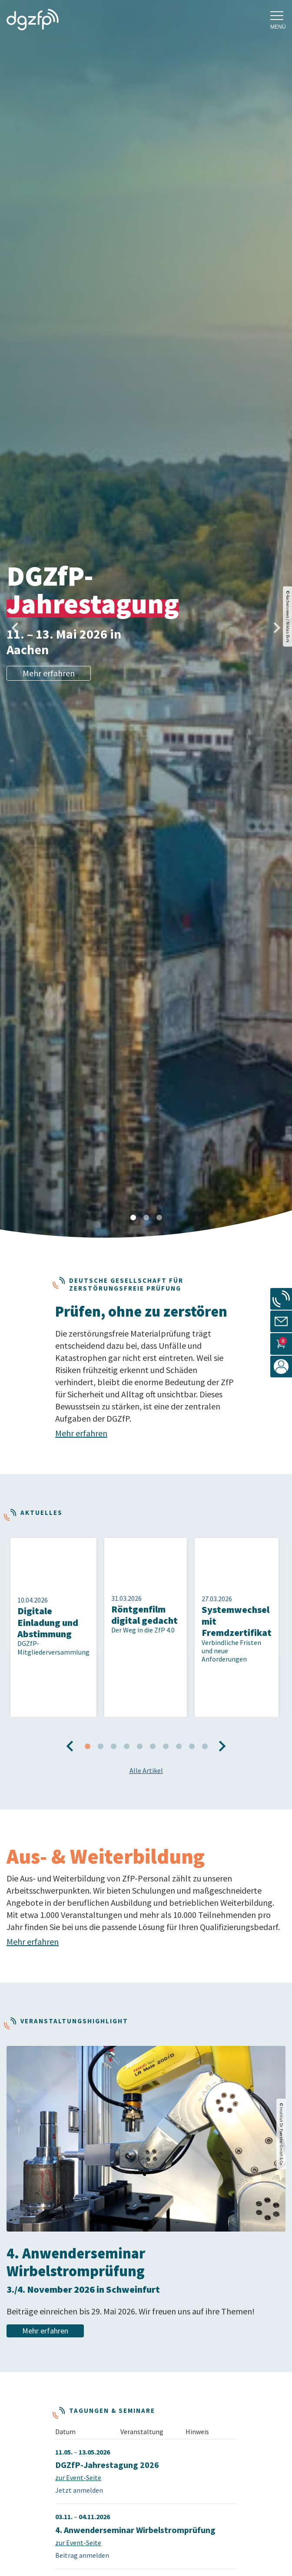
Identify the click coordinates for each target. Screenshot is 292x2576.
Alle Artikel (146, 1736)
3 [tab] (159, 1217)
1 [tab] (133, 1217)
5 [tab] (139, 1712)
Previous (8, 621)
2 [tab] (146, 1217)
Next (270, 621)
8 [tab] (178, 1712)
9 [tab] (191, 1712)
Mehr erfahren (49, 673)
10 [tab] (204, 1712)
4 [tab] (126, 1712)
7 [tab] (165, 1712)
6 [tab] (152, 1712)
